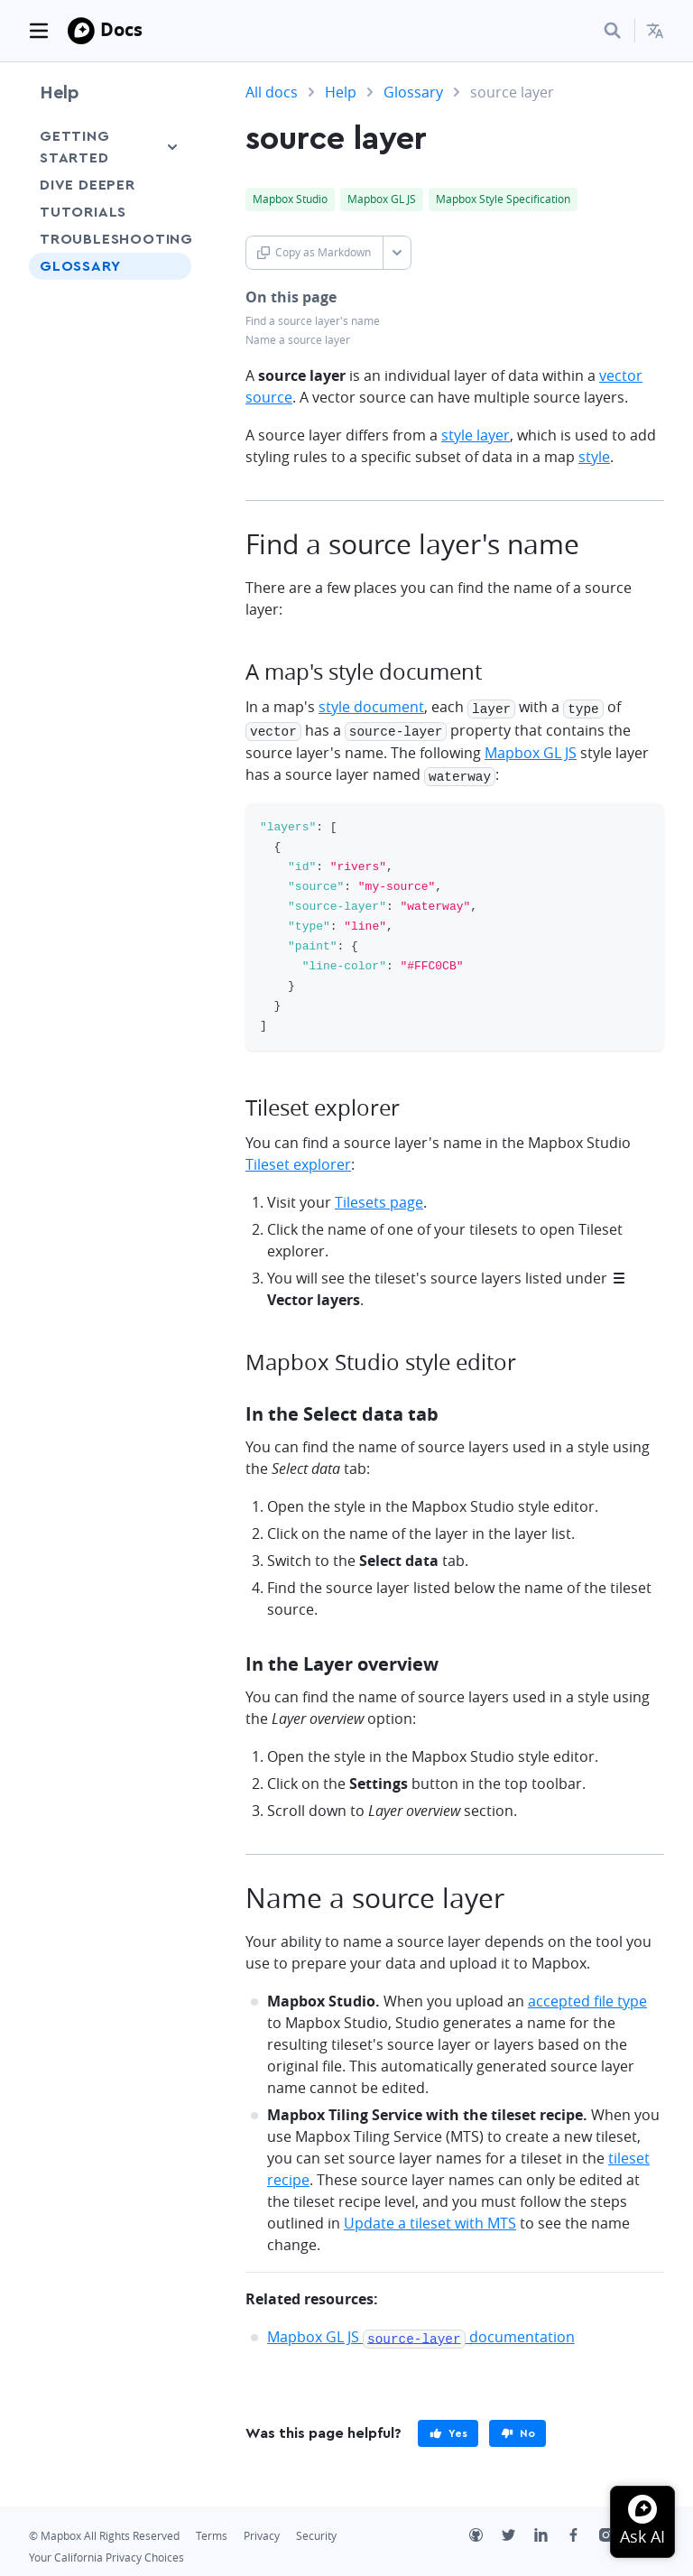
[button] (655, 31)
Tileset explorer (298, 1160)
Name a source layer (297, 339)
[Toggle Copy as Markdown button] (397, 252)
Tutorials (83, 212)
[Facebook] (583, 2531)
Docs (121, 29)
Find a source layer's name (312, 321)
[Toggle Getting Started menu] (172, 147)
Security (316, 2529)
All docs (271, 92)
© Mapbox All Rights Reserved (104, 2529)
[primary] (448, 2427)
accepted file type (587, 1996)
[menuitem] (655, 31)
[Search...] (613, 30)
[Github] (485, 2531)
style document (371, 707)
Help (59, 93)
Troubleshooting (110, 239)
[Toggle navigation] (38, 30)
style (594, 457)
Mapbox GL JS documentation (421, 2332)
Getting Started (75, 147)
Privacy (262, 2529)
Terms (211, 2529)
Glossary (80, 266)
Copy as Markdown (314, 252)
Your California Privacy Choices (106, 2551)
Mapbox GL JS (531, 750)
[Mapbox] (81, 31)
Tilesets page (379, 1198)
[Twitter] (518, 2531)
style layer (475, 435)
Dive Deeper (87, 185)
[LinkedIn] (550, 2531)
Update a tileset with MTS (430, 2219)
